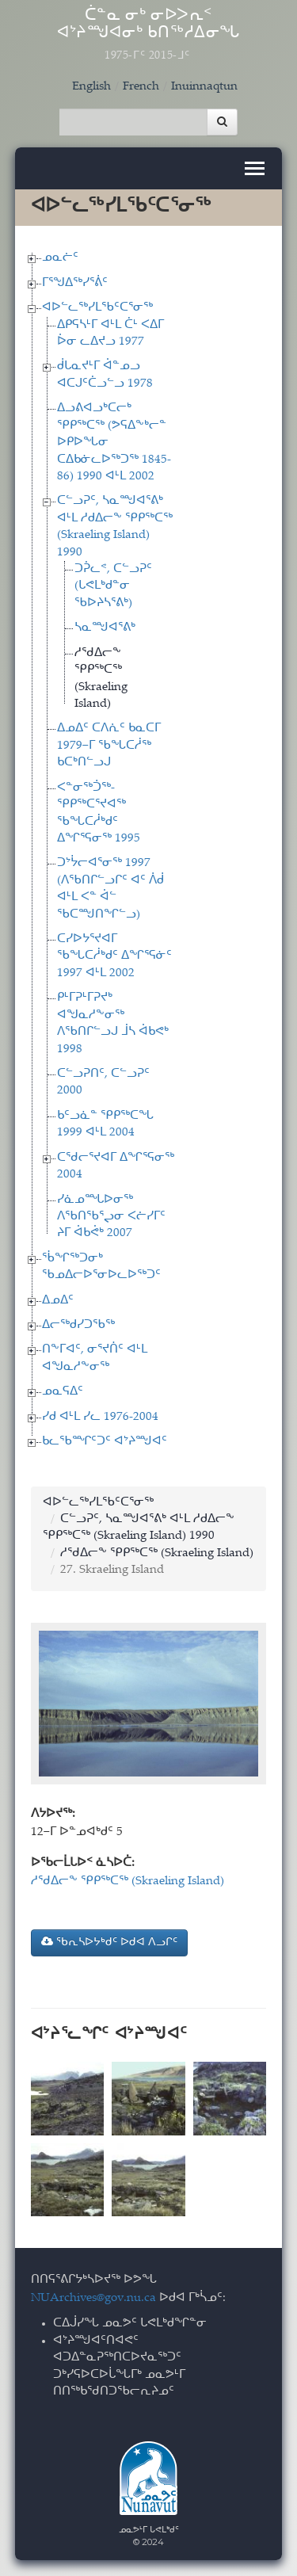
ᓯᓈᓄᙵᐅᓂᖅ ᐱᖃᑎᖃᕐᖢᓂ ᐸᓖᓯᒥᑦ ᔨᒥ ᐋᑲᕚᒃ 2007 (111, 1217)
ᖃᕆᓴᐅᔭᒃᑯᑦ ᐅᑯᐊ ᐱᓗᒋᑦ (109, 1942)
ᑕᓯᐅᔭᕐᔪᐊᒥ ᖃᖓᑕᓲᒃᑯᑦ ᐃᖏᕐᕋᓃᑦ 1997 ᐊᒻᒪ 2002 (114, 956)
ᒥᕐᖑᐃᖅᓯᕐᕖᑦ (75, 283)
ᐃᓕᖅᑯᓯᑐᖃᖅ (78, 1325)
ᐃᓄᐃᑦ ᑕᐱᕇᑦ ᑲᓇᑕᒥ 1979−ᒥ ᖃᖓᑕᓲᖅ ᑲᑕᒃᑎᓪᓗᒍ (109, 746)
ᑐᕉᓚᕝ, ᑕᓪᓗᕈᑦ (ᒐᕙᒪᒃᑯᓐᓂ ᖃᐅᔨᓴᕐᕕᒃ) (113, 586)
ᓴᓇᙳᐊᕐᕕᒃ (104, 628)
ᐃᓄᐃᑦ (58, 1301)
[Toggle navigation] (254, 168)
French (141, 87)
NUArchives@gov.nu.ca (93, 2298)
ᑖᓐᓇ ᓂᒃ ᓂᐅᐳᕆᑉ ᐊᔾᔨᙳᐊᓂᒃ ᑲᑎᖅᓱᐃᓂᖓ (149, 35)
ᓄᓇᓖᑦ (60, 258)
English (91, 87)
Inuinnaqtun (204, 87)
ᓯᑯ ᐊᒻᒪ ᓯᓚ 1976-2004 (100, 1417)
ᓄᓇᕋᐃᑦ (62, 1392)
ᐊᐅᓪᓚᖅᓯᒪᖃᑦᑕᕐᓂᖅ (97, 308)
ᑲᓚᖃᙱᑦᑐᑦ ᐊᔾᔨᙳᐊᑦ (104, 1442)
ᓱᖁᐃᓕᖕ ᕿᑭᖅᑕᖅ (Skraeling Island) (156, 1553)
